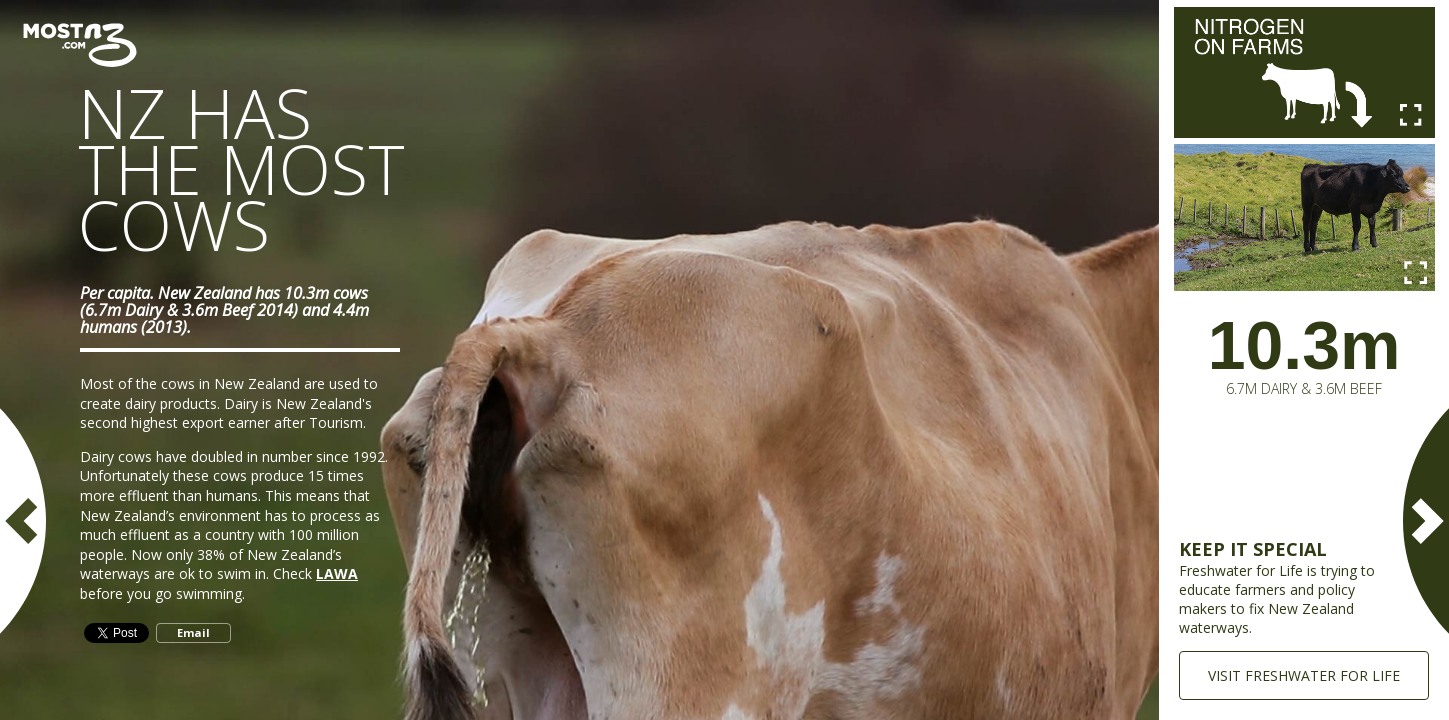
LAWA (337, 573)
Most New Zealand (82, 45)
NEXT (1424, 521)
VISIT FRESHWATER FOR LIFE (1304, 675)
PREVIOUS (25, 521)
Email (193, 632)
